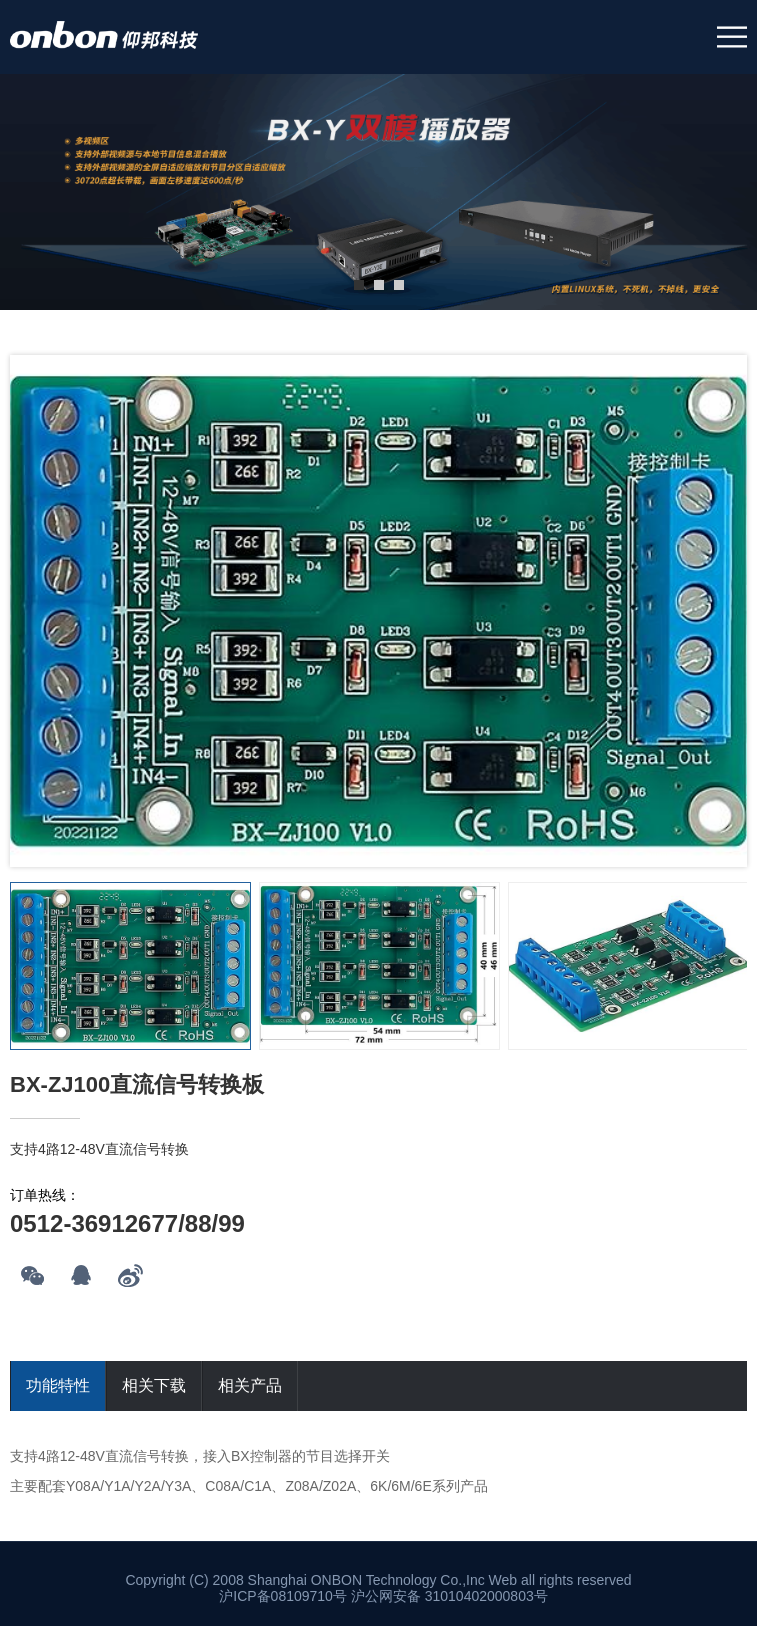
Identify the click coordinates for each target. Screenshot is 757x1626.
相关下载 (154, 1385)
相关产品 (250, 1385)
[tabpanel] (378, 192)
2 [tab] (379, 285)
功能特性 (58, 1385)
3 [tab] (399, 285)
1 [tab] (359, 285)
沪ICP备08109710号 (283, 1596)
